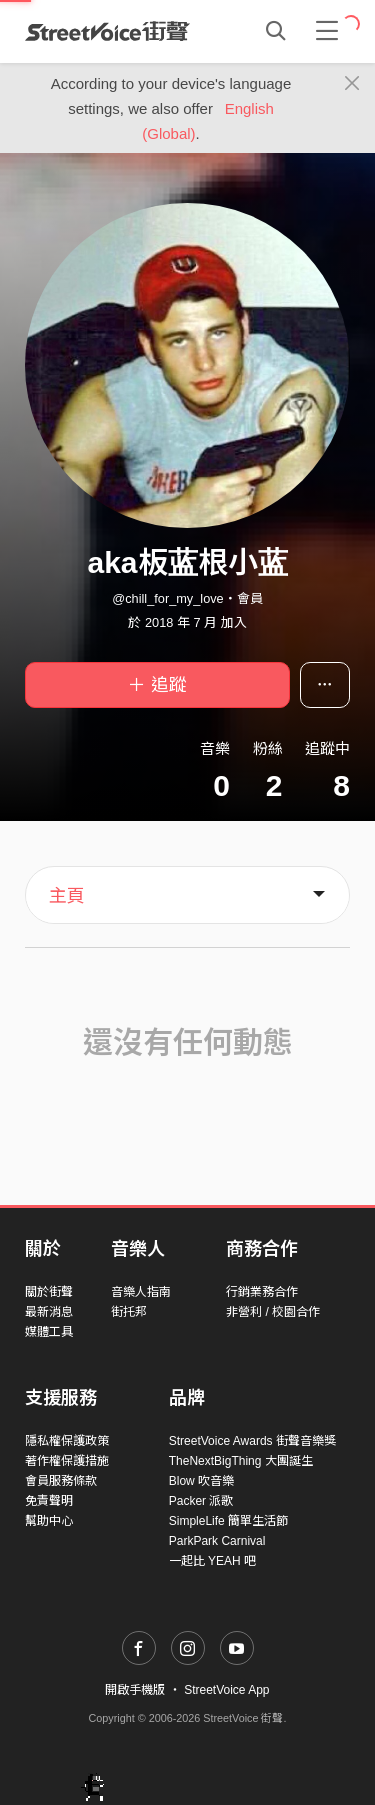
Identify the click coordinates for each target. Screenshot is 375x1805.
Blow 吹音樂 (201, 1481)
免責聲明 (49, 1501)
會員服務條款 (61, 1481)
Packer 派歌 (201, 1501)
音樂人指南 (141, 1292)
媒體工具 (49, 1332)
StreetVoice (107, 31)
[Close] (352, 84)
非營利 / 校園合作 (273, 1312)
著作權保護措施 (67, 1461)
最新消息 (49, 1312)
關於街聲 (49, 1292)
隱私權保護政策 (67, 1441)
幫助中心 (49, 1521)
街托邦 (129, 1312)
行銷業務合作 (262, 1292)
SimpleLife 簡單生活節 (228, 1521)
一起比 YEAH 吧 (212, 1561)
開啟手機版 (135, 1690)
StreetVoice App (226, 1690)
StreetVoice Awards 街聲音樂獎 (252, 1441)
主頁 (67, 896)
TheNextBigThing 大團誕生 (241, 1461)
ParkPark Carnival (217, 1541)
